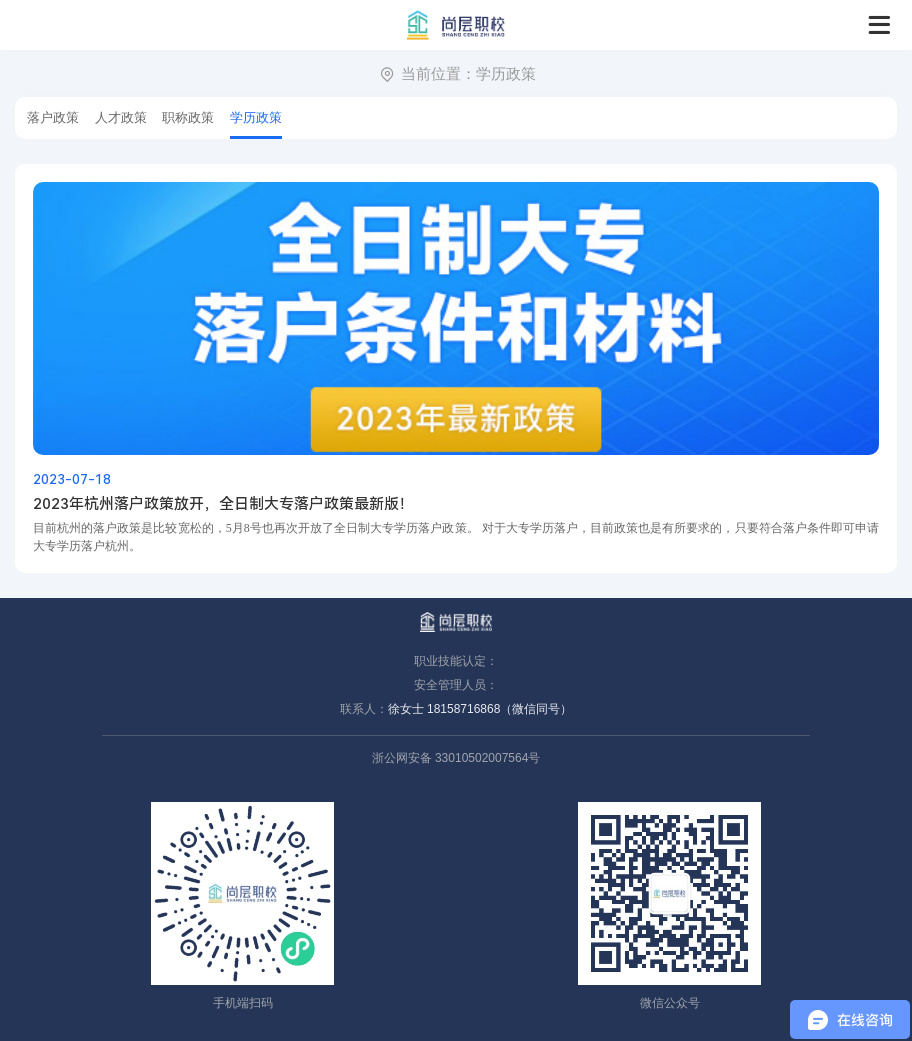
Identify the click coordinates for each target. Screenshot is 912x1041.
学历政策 (506, 73)
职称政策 (188, 117)
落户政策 (53, 117)
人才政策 (121, 117)
